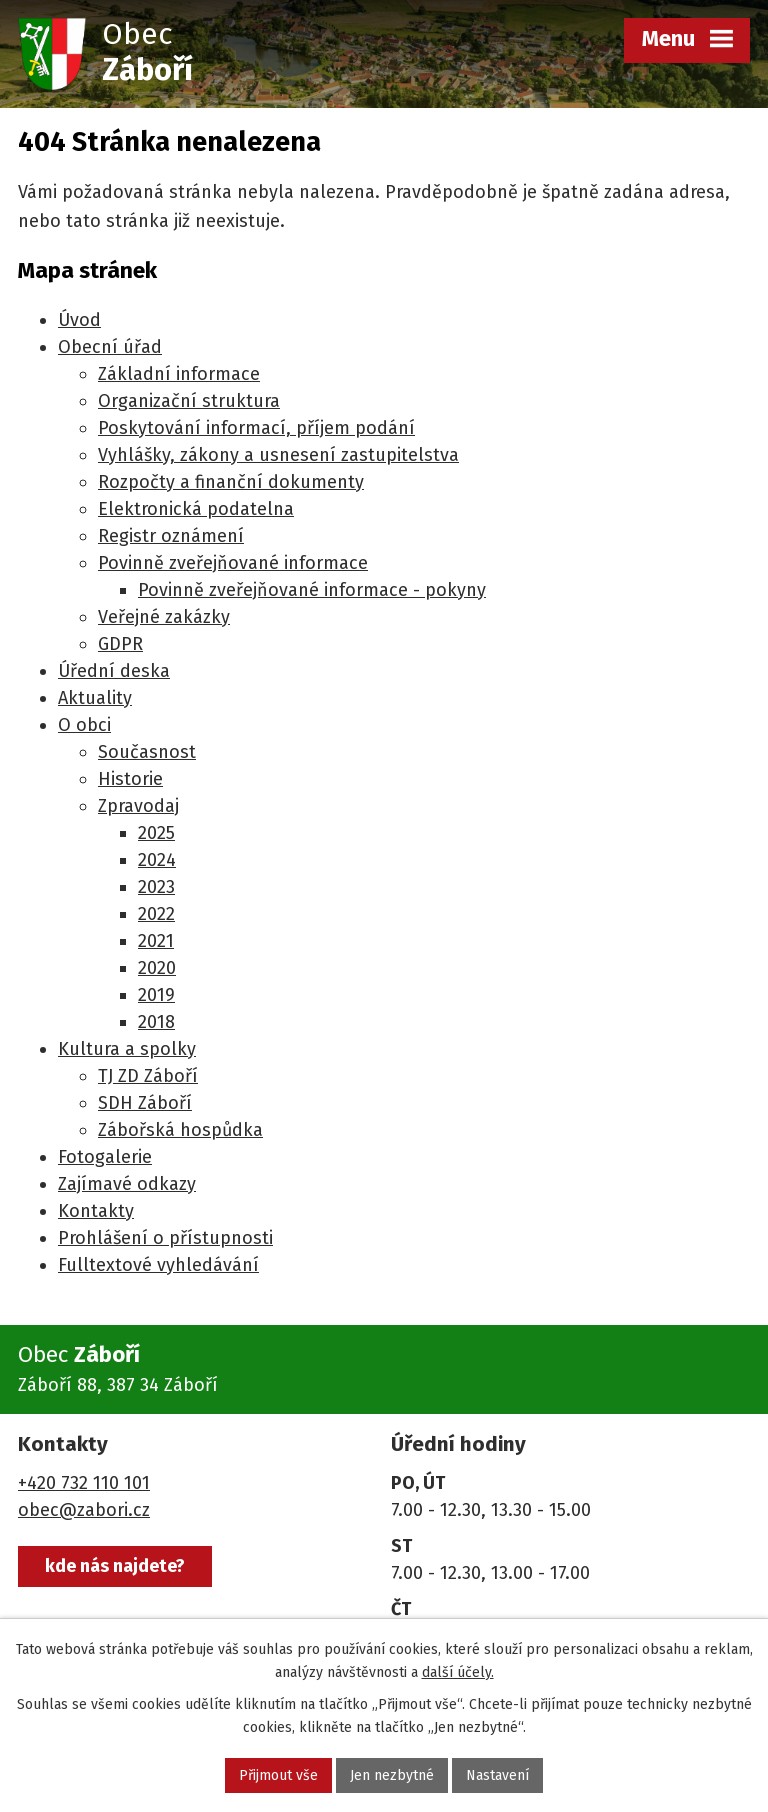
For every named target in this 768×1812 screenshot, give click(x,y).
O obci (84, 725)
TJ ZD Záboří (148, 1076)
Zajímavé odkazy (127, 1184)
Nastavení (497, 1775)
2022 (156, 914)
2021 (156, 941)
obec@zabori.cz (84, 1510)
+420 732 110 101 (84, 1483)
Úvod (79, 320)
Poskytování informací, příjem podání (256, 428)
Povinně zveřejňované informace (233, 563)
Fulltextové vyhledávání (158, 1265)
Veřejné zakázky (164, 617)
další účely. (458, 1672)
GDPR (120, 644)
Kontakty (96, 1211)
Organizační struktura (189, 401)
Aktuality (95, 698)
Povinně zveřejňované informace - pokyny (312, 590)
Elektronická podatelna (196, 509)
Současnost (147, 752)
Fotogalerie (105, 1157)
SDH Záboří (145, 1103)
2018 (156, 1022)
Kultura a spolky (127, 1049)
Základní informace (179, 374)
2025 (156, 833)
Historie (130, 779)
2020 (157, 968)
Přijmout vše (278, 1775)
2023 (156, 887)
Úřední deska (114, 671)
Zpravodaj (138, 806)
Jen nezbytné (392, 1775)
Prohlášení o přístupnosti (165, 1238)
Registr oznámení (171, 536)
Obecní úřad (110, 347)
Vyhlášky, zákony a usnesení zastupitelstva (278, 455)
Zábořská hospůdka (180, 1130)
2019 (156, 995)
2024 (157, 860)
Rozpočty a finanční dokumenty (231, 482)
